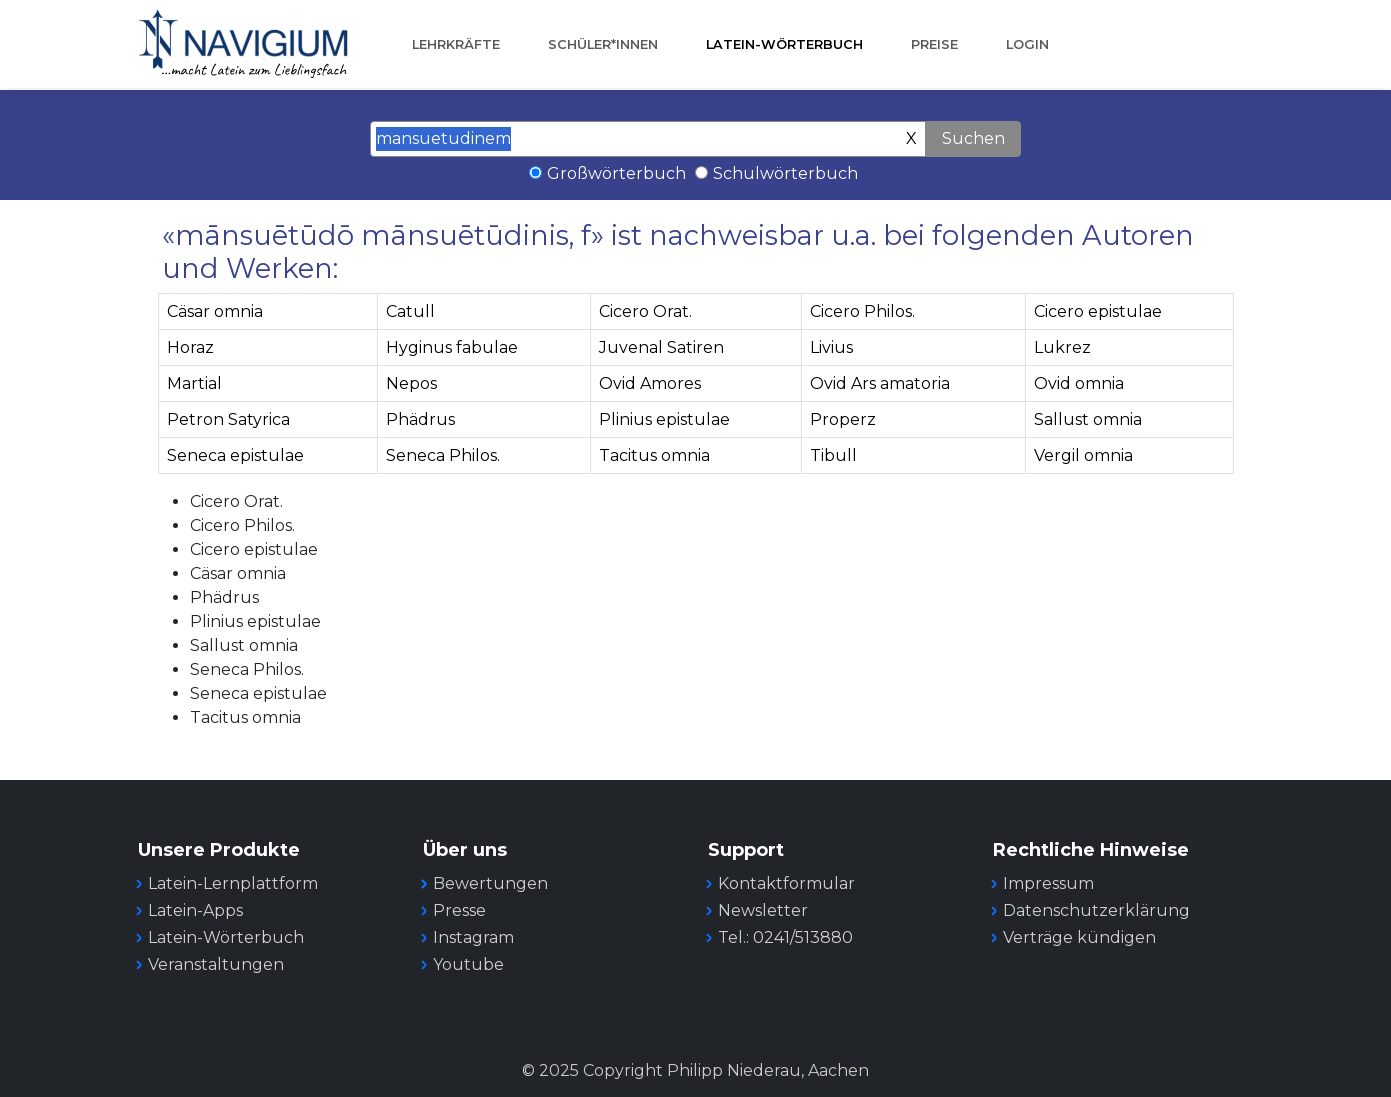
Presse (459, 910)
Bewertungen (490, 883)
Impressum (1048, 883)
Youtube (468, 964)
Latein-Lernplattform (233, 883)
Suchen (973, 138)
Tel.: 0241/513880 (785, 937)
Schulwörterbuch (785, 173)
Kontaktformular (786, 883)
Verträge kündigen (1079, 937)
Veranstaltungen (216, 964)
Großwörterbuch (616, 173)
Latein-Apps (195, 910)
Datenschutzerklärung (1096, 910)
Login (1027, 44)
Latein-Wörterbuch (784, 44)
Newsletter (763, 910)
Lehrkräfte (456, 44)
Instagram (473, 937)
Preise (934, 44)
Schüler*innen (603, 44)
